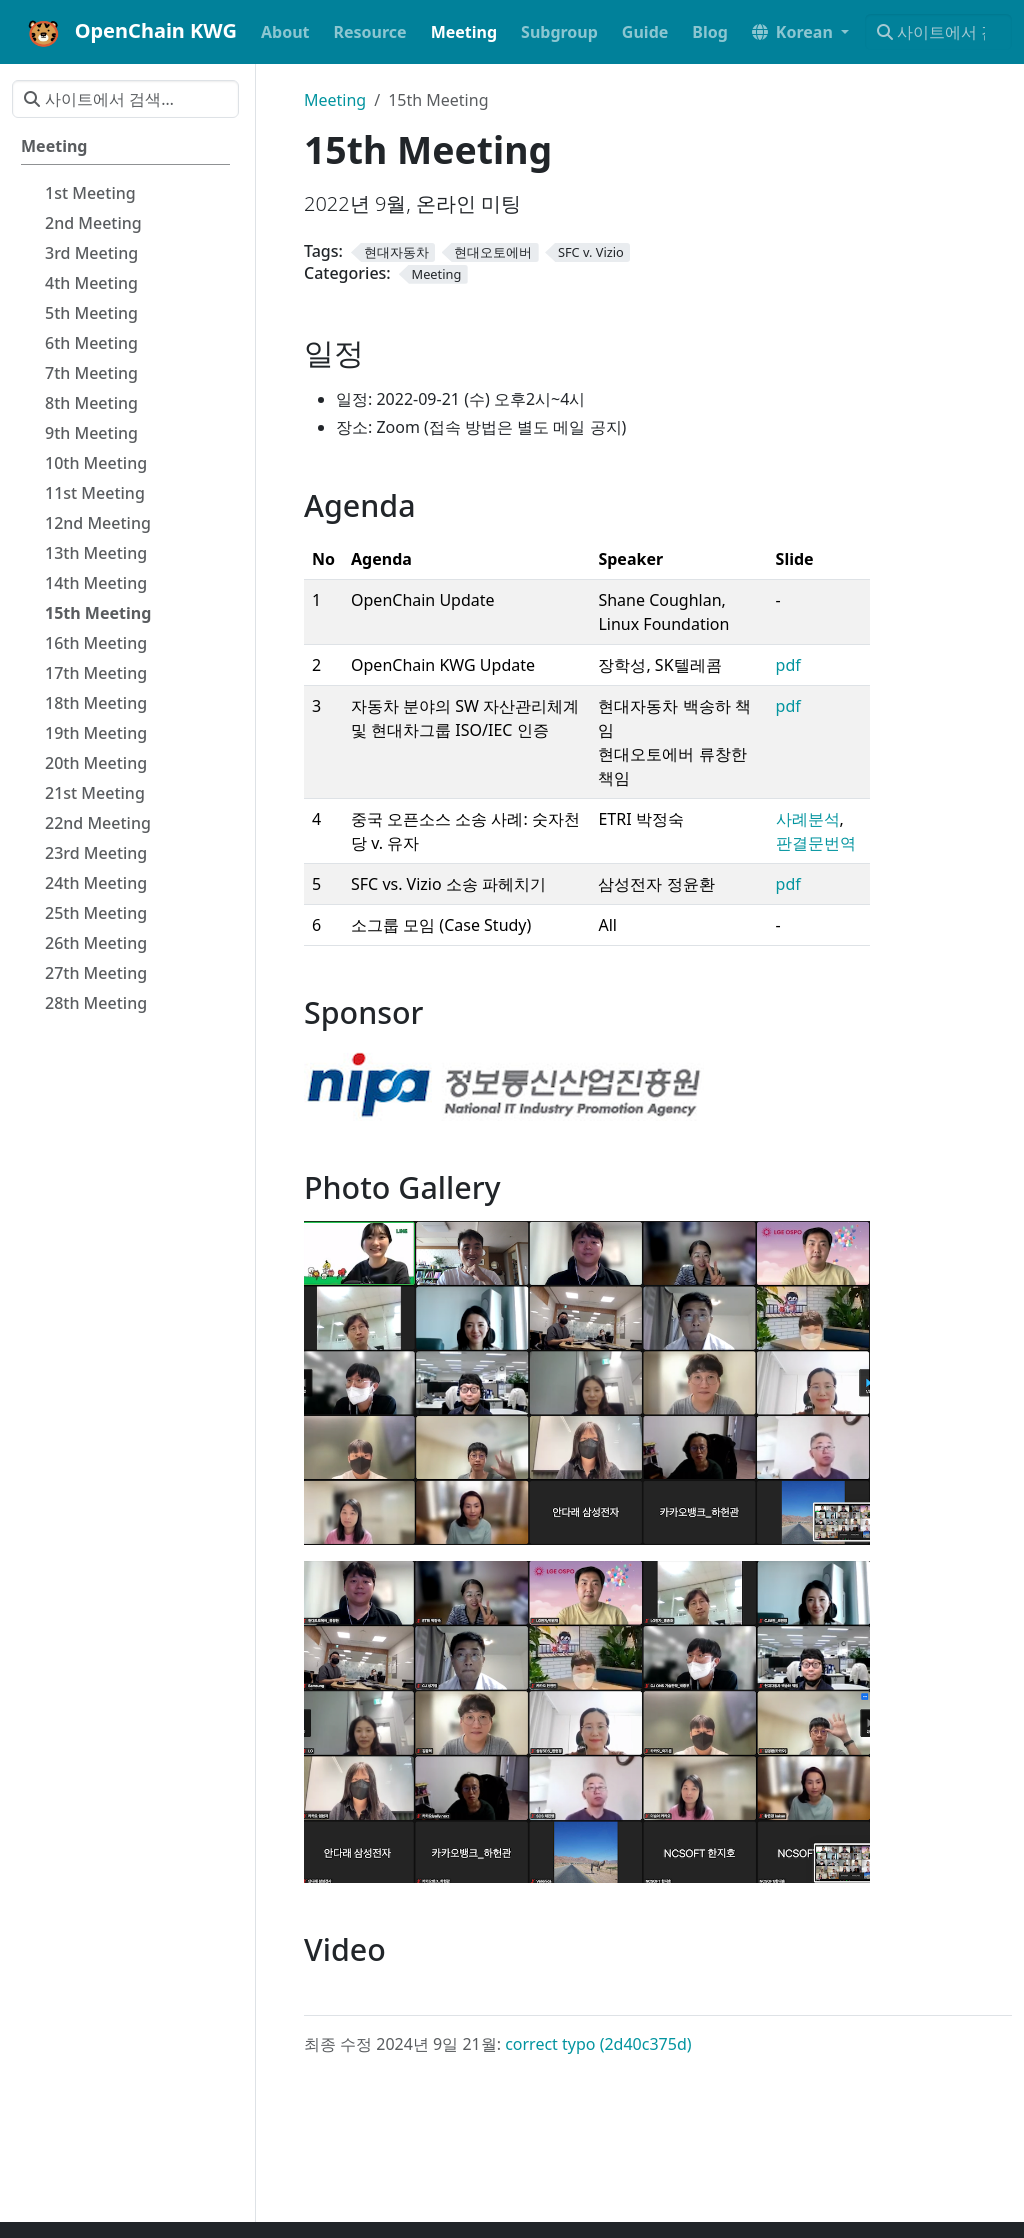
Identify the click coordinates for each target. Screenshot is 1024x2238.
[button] (800, 32)
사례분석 (808, 819)
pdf (788, 665)
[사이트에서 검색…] (938, 32)
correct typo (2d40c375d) (598, 2044)
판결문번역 (816, 843)
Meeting (335, 100)
